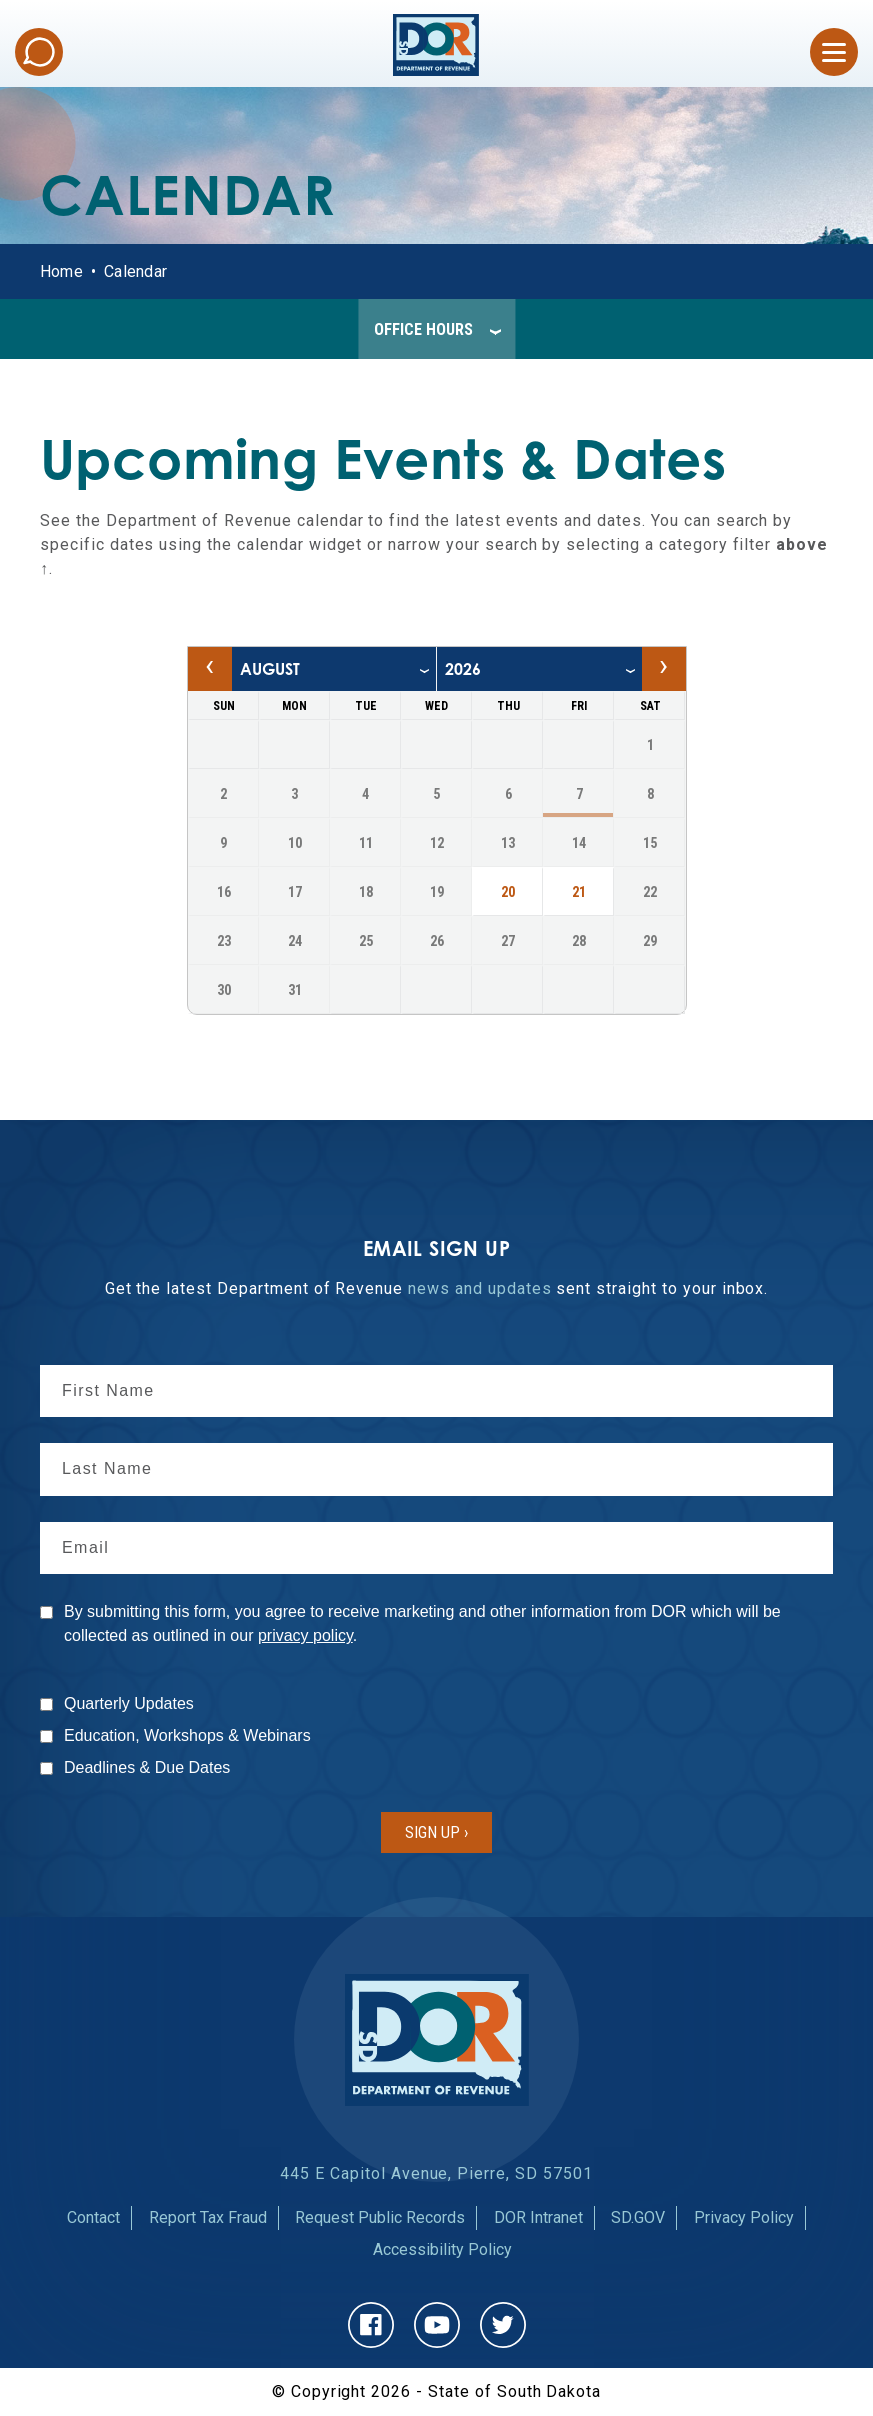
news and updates (479, 1288)
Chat (39, 52)
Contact (93, 2217)
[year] (539, 669)
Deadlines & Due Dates (147, 1767)
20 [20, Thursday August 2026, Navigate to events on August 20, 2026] (508, 892)
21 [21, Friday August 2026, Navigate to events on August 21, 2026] (579, 892)
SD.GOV (638, 2217)
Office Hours (423, 329)
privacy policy (305, 1635)
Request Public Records (380, 2217)
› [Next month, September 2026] (663, 664)
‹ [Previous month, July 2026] (209, 664)
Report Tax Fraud (208, 2217)
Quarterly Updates (129, 1703)
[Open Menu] (834, 52)
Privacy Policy (744, 2217)
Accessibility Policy (442, 2249)
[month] (334, 669)
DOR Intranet (538, 2217)
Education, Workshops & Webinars (187, 1735)
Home (61, 271)
